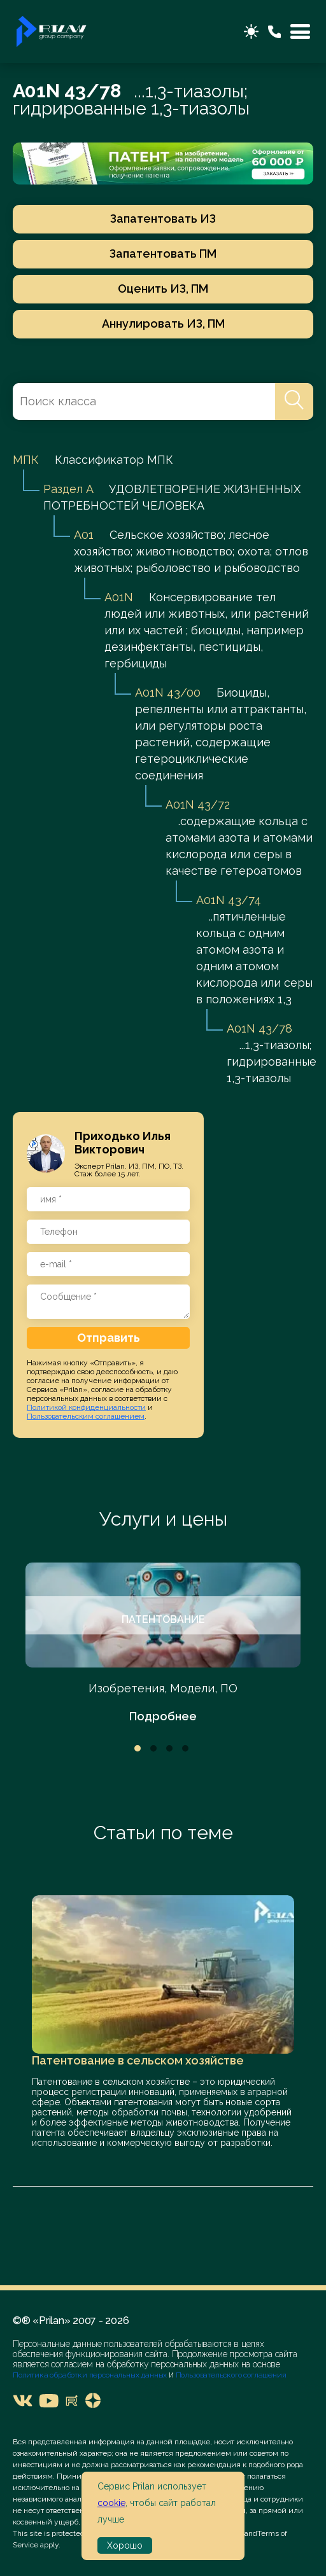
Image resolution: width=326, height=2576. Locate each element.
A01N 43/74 (228, 900)
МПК (26, 459)
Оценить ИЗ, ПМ (163, 288)
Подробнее (163, 1716)
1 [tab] (137, 1748)
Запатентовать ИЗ (163, 218)
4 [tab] (185, 1748)
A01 (84, 534)
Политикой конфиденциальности (86, 1407)
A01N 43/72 (198, 804)
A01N (118, 597)
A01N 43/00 (168, 692)
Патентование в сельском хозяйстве (138, 2060)
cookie (111, 2503)
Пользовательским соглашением (86, 1416)
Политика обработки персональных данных (91, 2375)
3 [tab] (169, 1748)
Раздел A (68, 489)
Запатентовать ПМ (163, 253)
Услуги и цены (163, 1519)
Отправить (108, 1337)
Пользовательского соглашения (230, 2375)
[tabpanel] (163, 1644)
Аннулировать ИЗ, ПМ (163, 323)
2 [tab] (153, 1748)
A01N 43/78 (259, 1028)
